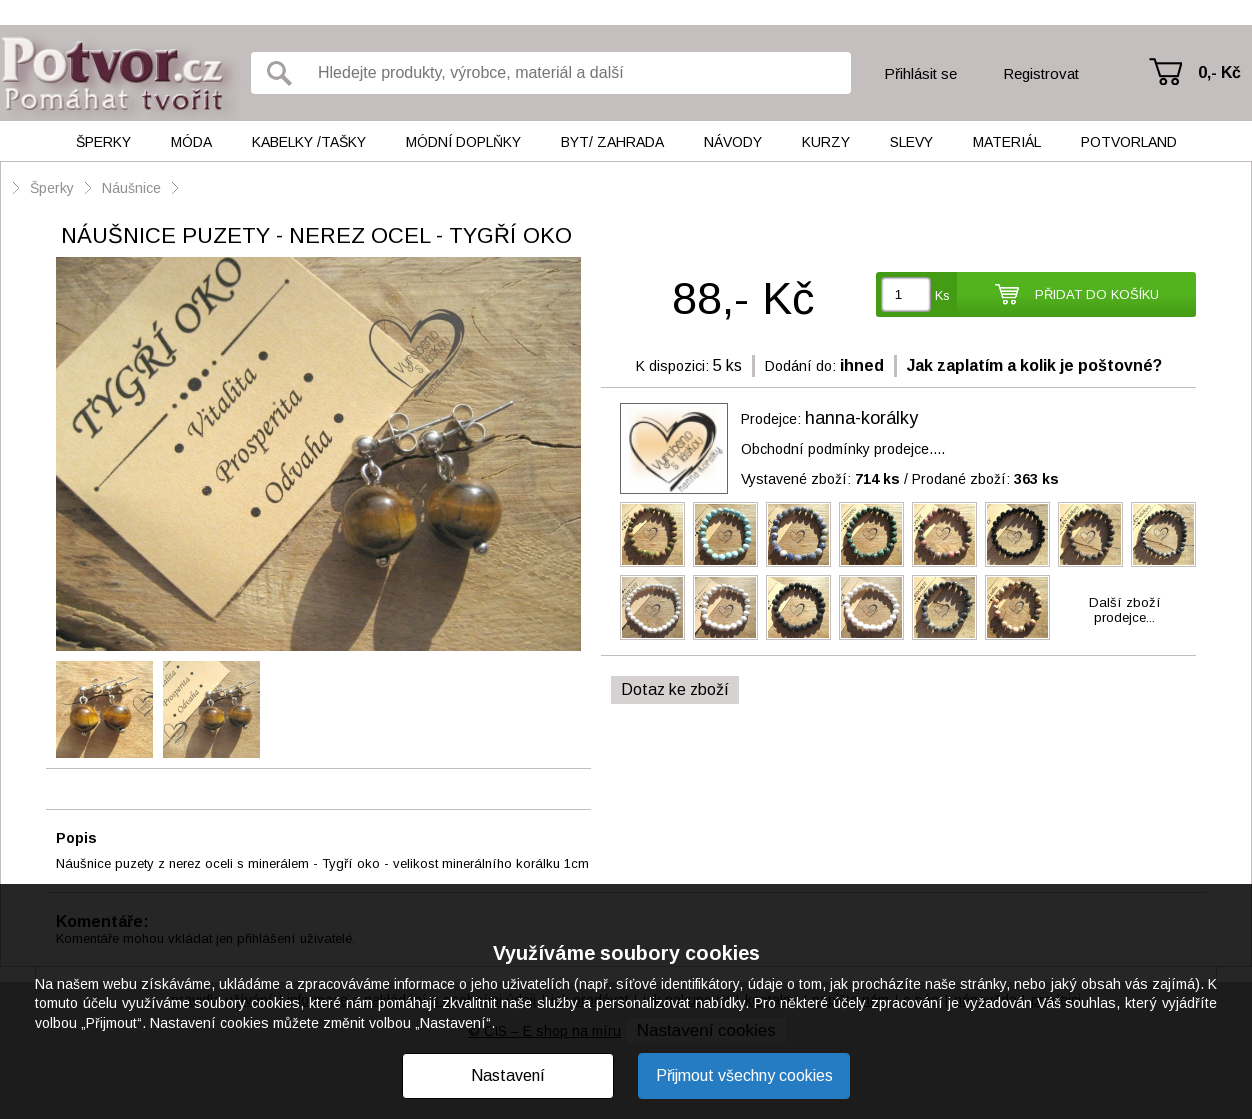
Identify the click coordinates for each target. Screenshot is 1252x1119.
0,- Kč (1219, 72)
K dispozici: (672, 366)
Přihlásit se (920, 73)
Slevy (911, 142)
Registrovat (1041, 73)
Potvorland (1129, 142)
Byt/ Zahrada (612, 142)
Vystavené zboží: (820, 479)
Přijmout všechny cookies (744, 1075)
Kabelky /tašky (309, 142)
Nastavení (508, 1075)
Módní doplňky (463, 142)
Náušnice (131, 188)
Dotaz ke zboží (675, 689)
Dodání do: (800, 366)
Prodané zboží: (985, 479)
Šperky (103, 142)
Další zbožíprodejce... (1125, 610)
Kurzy (826, 142)
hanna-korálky (861, 418)
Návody (733, 142)
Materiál (1007, 142)
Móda (191, 142)
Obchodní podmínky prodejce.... (843, 449)
